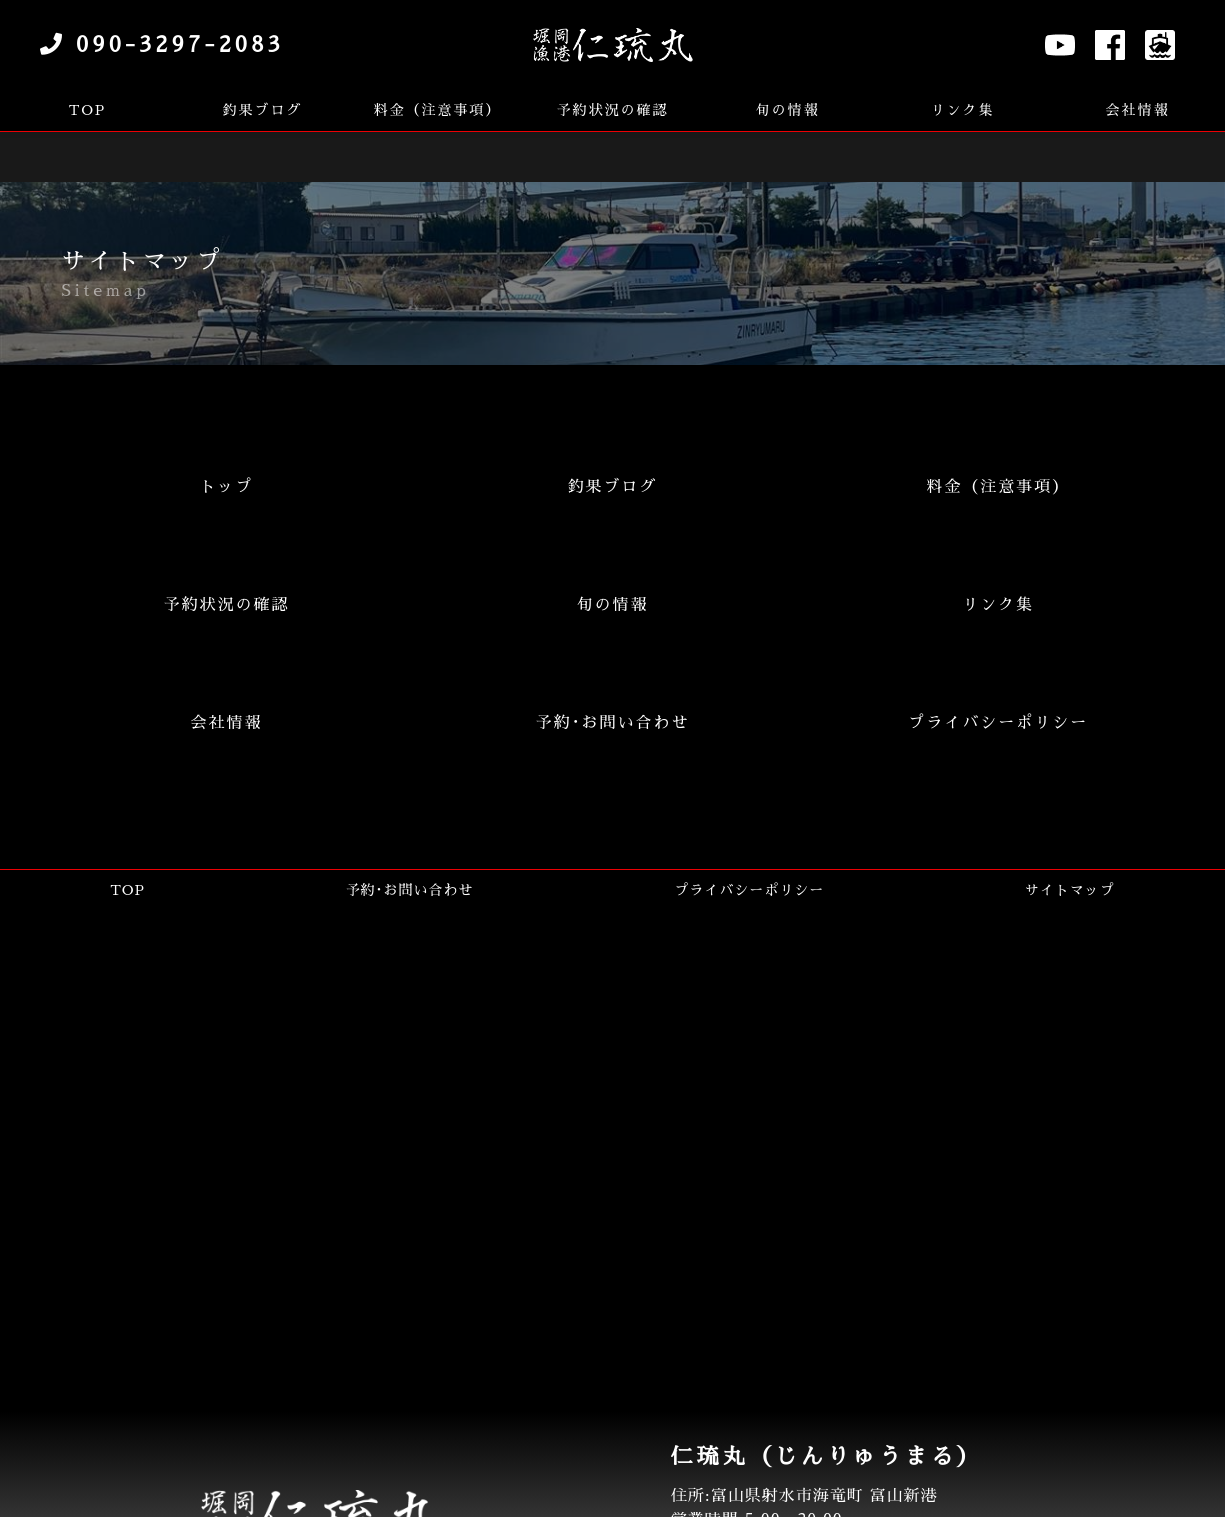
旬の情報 (787, 110)
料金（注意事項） (438, 110)
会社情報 (1137, 110)
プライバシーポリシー (749, 890)
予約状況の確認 (612, 110)
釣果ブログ (263, 110)
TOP (88, 110)
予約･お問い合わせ (410, 890)
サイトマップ (1070, 890)
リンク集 (962, 110)
